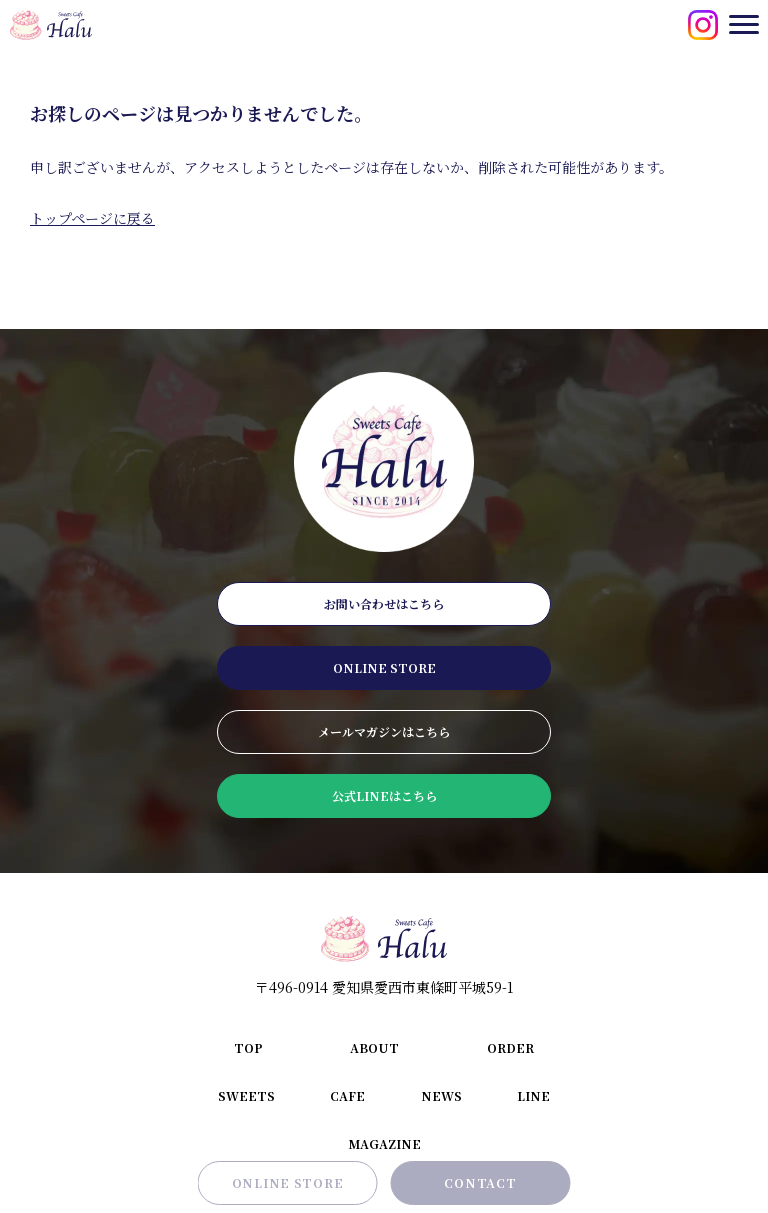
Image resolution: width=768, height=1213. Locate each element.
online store (384, 667)
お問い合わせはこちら (384, 603)
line (533, 1095)
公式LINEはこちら (384, 795)
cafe (347, 1095)
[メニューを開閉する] (744, 24)
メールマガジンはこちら (384, 731)
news (441, 1095)
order (510, 1047)
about (374, 1047)
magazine (384, 1143)
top (248, 1047)
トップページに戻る (92, 218)
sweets (246, 1095)
